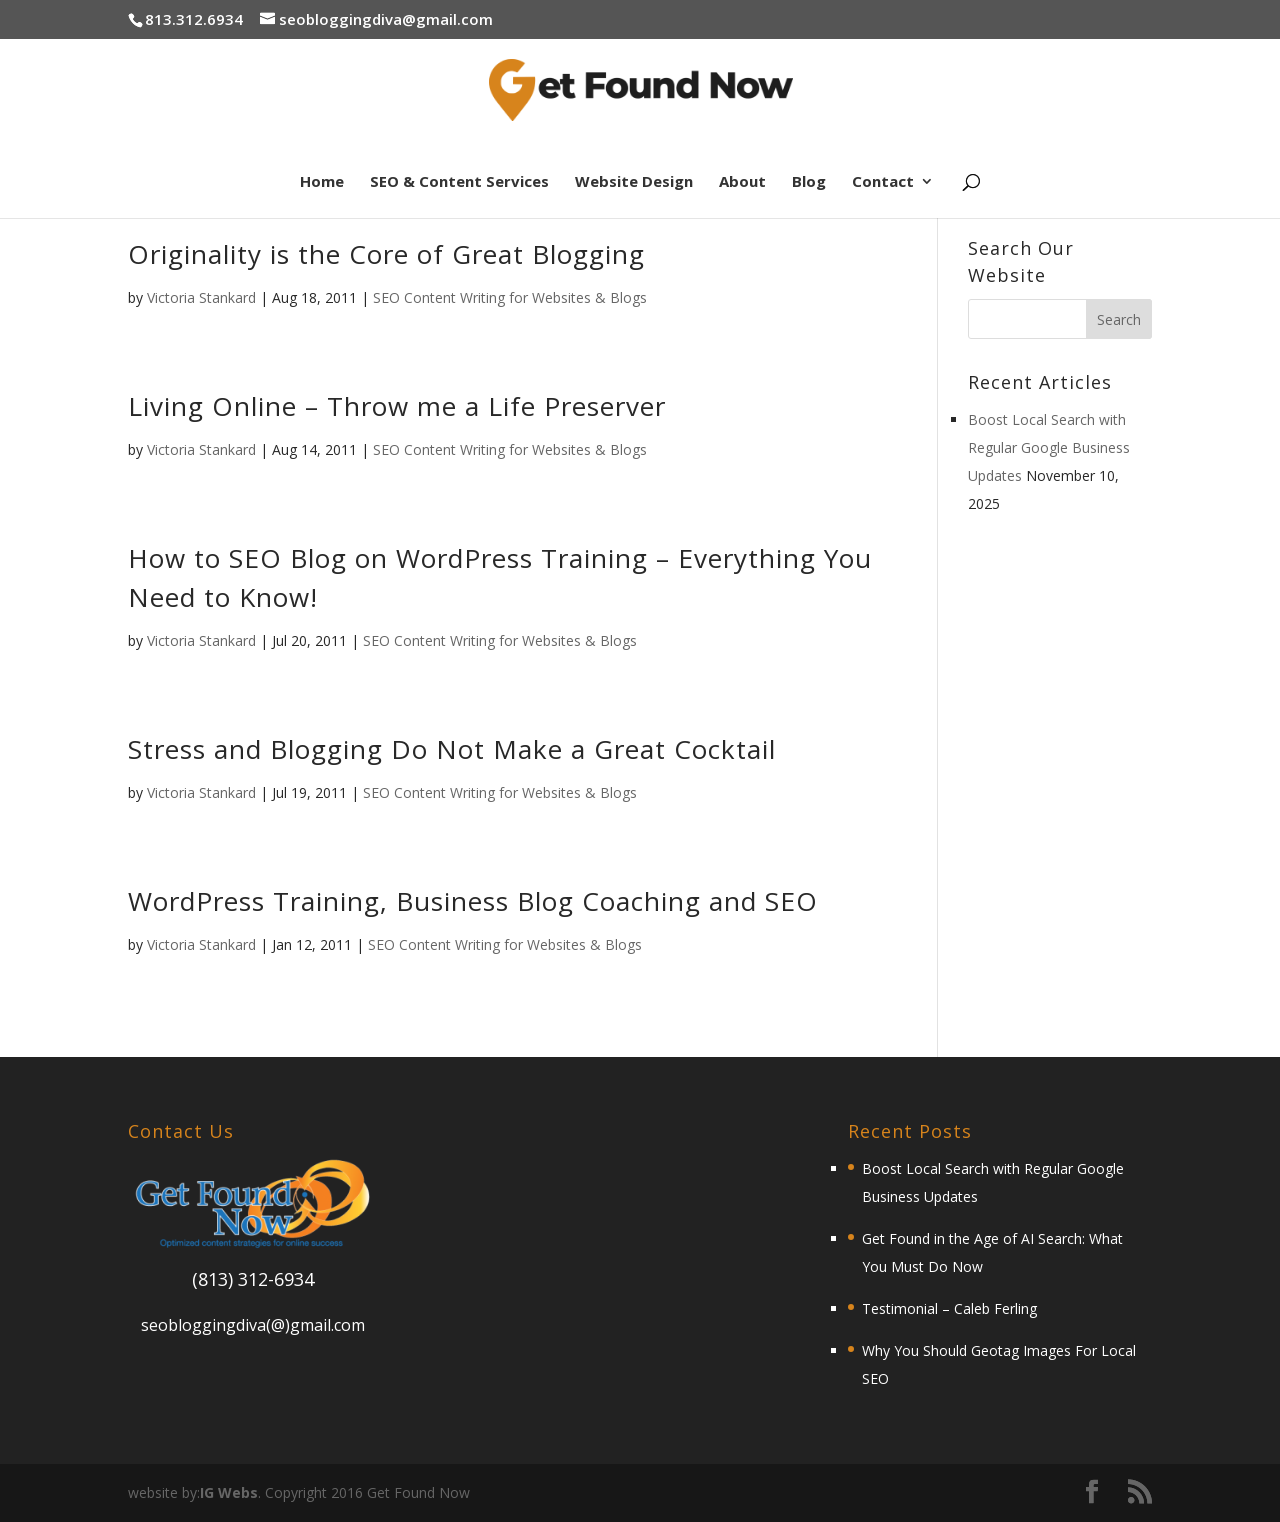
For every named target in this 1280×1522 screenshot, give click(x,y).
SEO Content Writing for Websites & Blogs (510, 297)
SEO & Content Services (459, 182)
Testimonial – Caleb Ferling (949, 1308)
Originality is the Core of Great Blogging (386, 254)
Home (322, 182)
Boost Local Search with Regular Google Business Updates (1049, 447)
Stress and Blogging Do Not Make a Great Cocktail (452, 749)
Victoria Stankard (201, 297)
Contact (883, 182)
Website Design (634, 182)
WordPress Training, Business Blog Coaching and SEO (473, 901)
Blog (809, 182)
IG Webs (229, 1492)
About (742, 182)
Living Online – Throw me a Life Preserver (397, 406)
